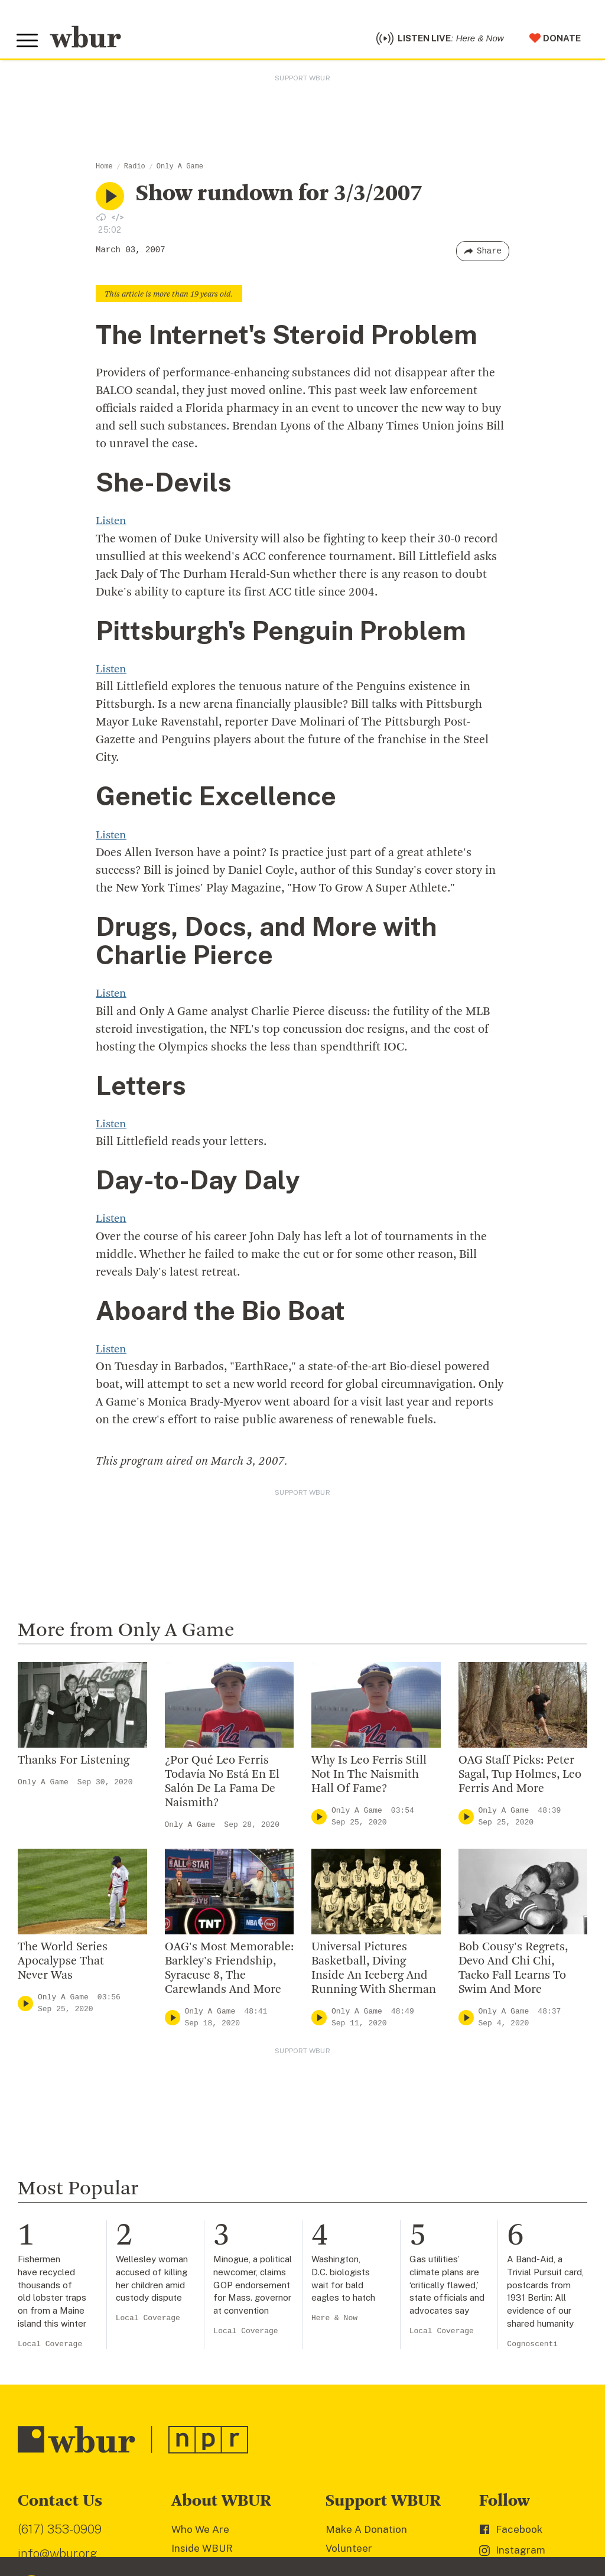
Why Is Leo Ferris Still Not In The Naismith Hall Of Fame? (369, 1778)
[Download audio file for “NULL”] (101, 220)
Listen (112, 525)
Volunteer (349, 2551)
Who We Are (200, 2532)
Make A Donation (366, 2532)
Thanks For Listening (73, 1764)
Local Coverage (50, 2346)
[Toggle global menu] (28, 42)
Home (104, 169)
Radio (134, 169)
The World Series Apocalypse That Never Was (63, 1964)
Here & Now (334, 2321)
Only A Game (180, 169)
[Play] (319, 1819)
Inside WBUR (202, 2551)
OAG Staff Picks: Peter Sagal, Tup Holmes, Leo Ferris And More (519, 1778)
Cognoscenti (532, 2346)
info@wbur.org (57, 2556)
